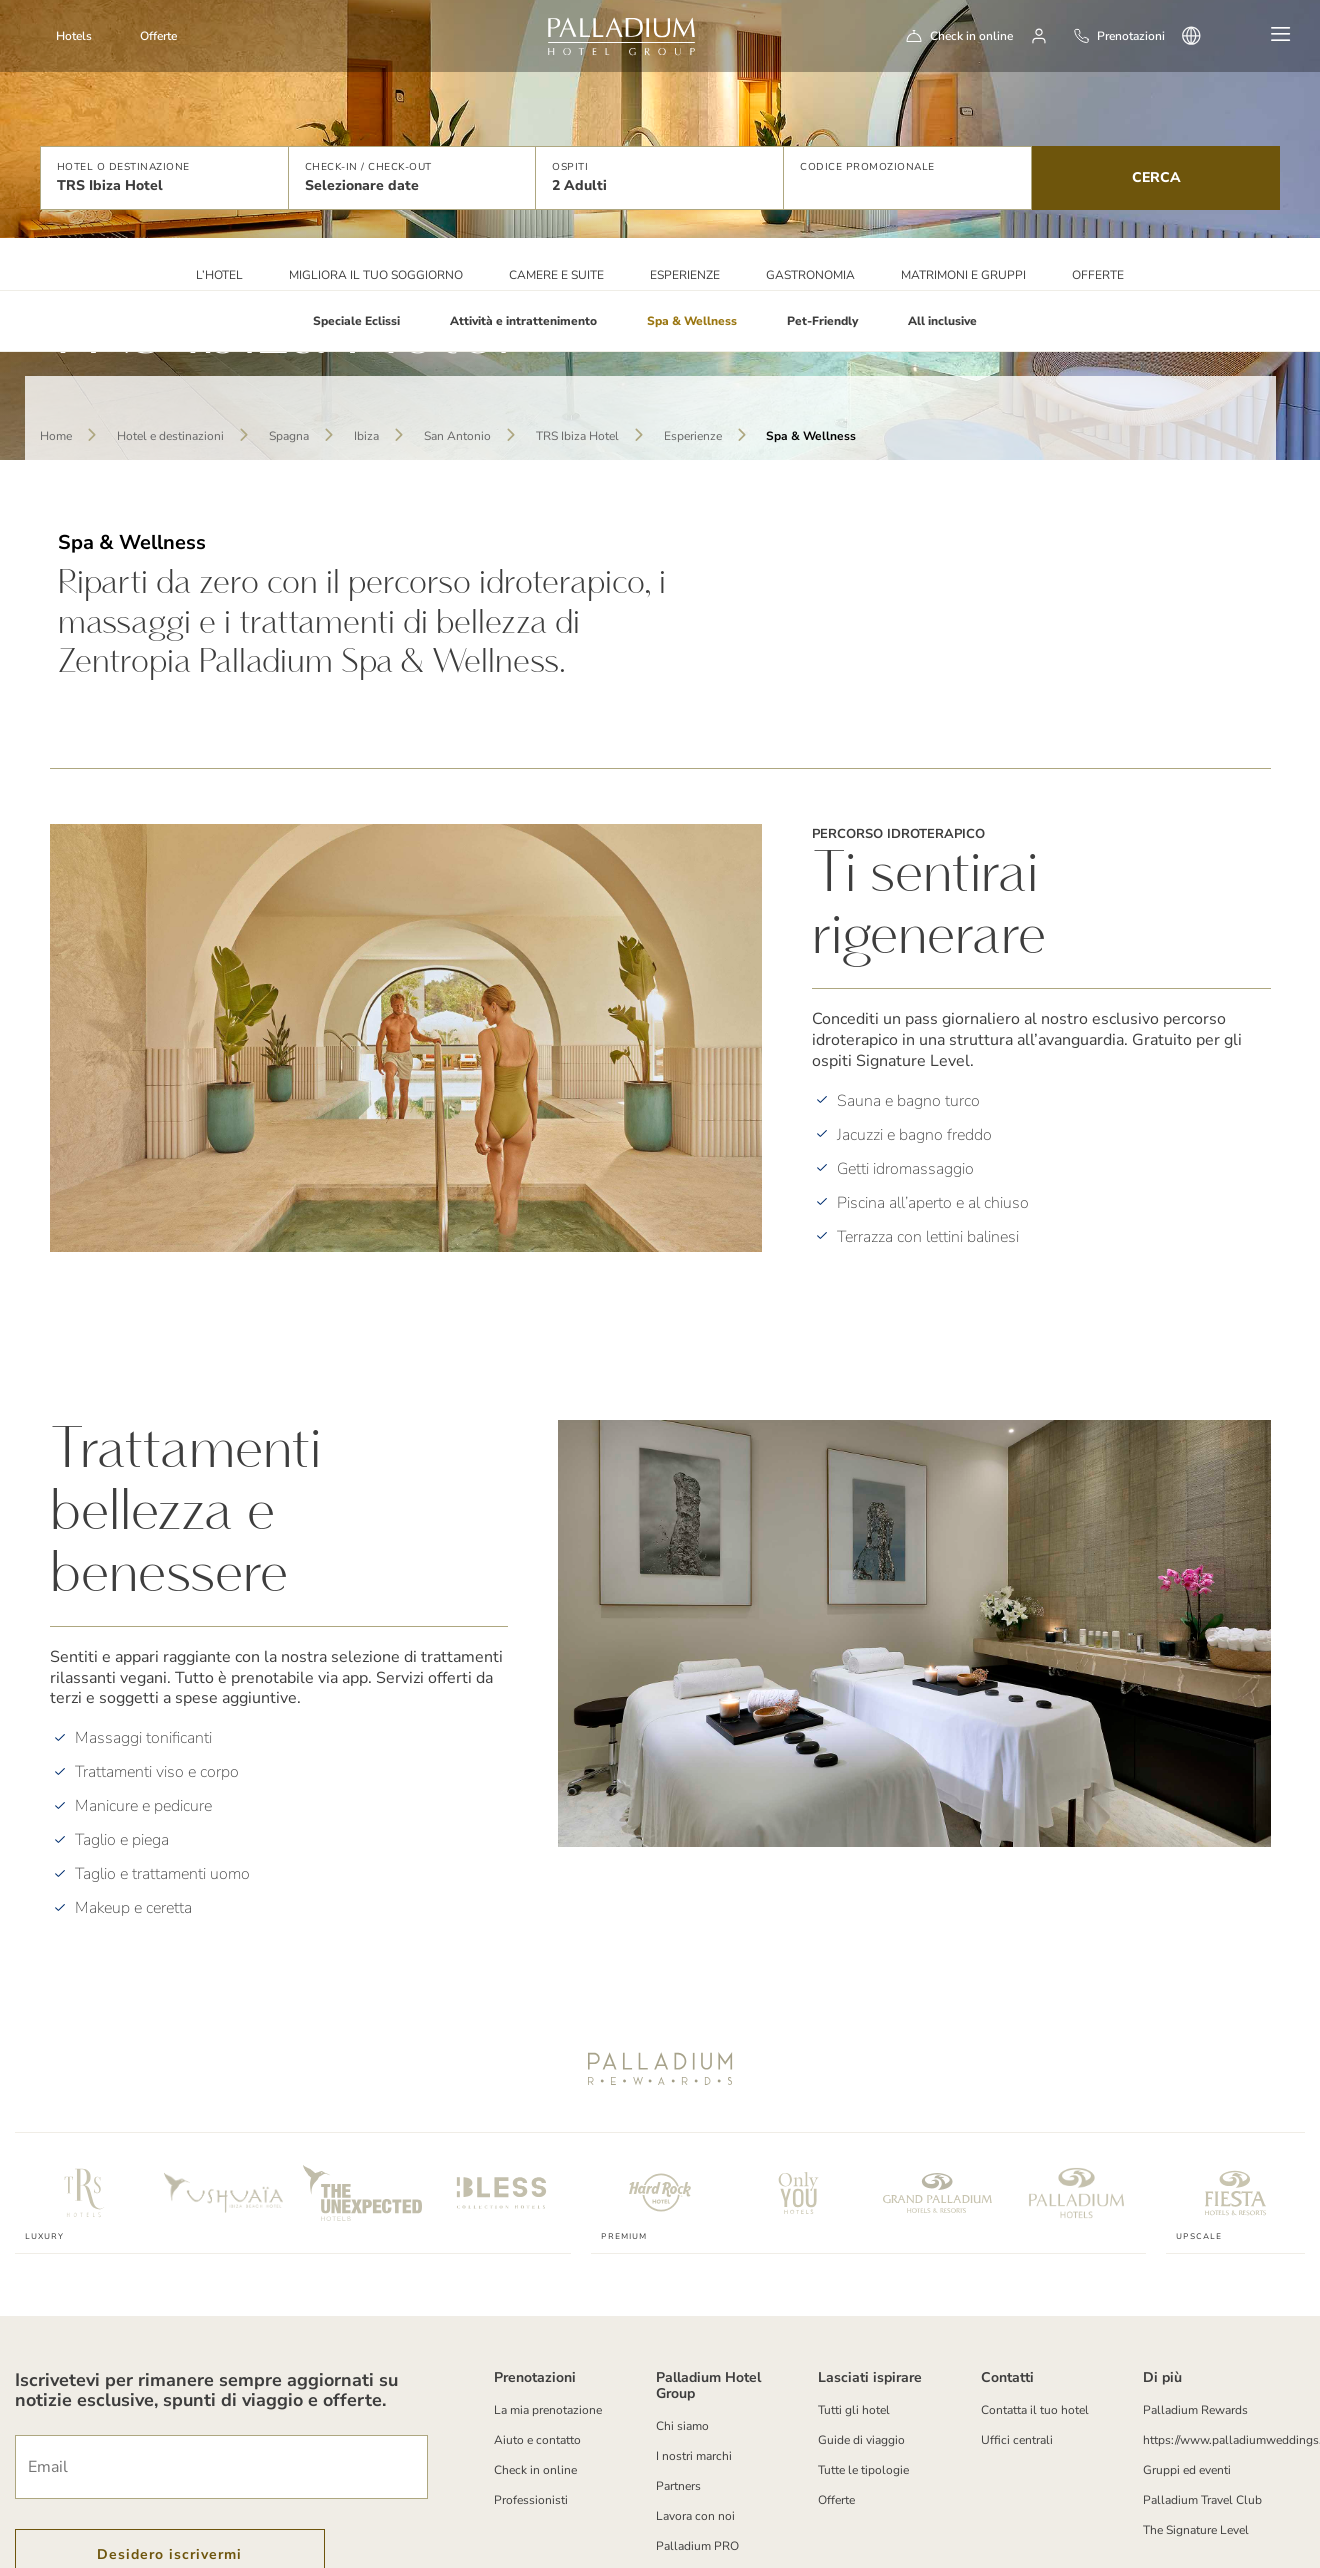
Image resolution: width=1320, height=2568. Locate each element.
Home (56, 436)
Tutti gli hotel (854, 2410)
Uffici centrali (1017, 2440)
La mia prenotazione (548, 2410)
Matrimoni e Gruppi (963, 275)
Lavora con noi (695, 2516)
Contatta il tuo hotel (1035, 2410)
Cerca (1156, 177)
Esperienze (685, 275)
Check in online (971, 36)
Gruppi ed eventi (1187, 2470)
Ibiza (366, 436)
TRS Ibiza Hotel (577, 436)
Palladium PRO (697, 2546)
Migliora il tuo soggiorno (376, 275)
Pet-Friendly (822, 321)
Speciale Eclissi (356, 321)
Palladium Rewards (1195, 2410)
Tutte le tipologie (863, 2470)
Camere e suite (556, 275)
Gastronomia (810, 275)
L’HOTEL (219, 275)
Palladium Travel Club (1202, 2500)
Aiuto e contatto (537, 2440)
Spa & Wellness (692, 321)
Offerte (158, 36)
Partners (678, 2486)
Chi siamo (682, 2426)
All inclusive (942, 321)
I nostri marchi (694, 2456)
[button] (164, 178)
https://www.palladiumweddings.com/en (1216, 2440)
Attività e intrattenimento (523, 321)
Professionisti (531, 2500)
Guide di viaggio (861, 2440)
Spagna (289, 436)
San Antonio (457, 436)
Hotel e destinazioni (170, 436)
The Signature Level (1196, 2530)
